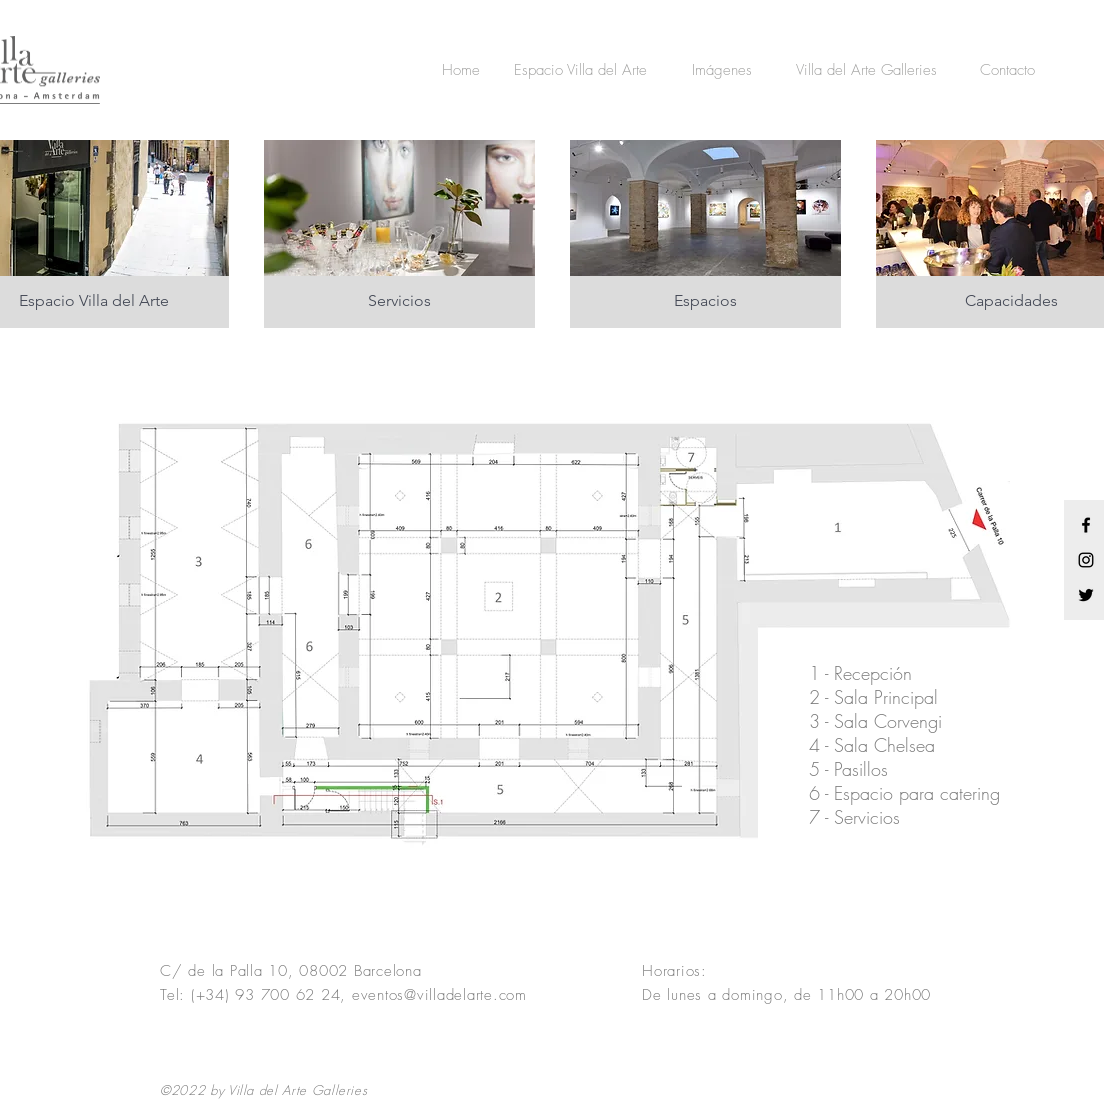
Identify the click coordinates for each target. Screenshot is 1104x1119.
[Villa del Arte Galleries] (866, 70)
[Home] (461, 70)
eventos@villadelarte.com (439, 995)
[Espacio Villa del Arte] (580, 70)
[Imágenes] (721, 70)
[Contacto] (1007, 70)
